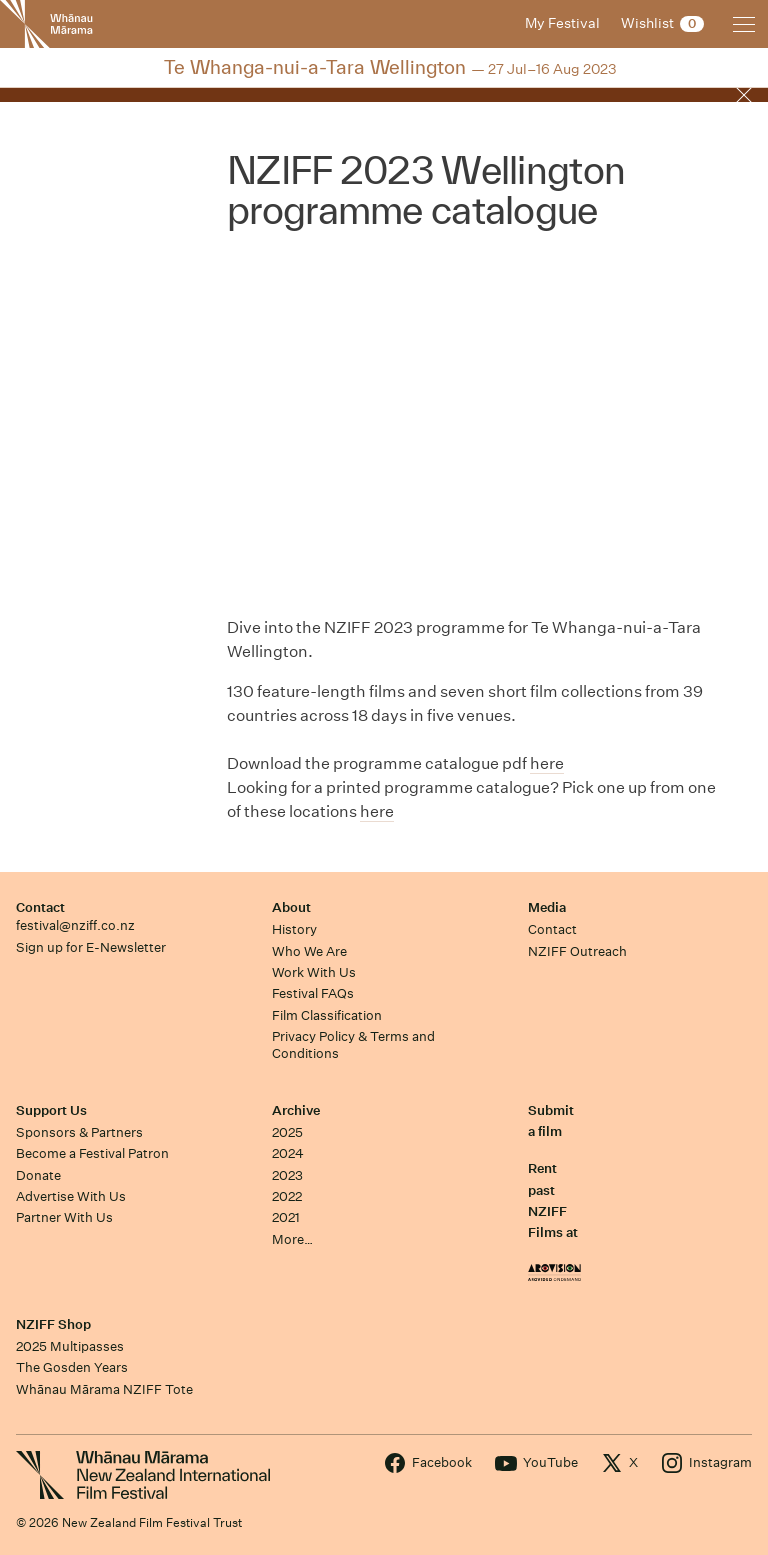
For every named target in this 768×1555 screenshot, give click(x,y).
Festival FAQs (313, 993)
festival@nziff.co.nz (75, 925)
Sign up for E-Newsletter (91, 947)
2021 (286, 1217)
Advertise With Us (71, 1196)
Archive (296, 1110)
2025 (287, 1132)
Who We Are (309, 951)
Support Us (51, 1110)
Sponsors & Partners (79, 1132)
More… (292, 1239)
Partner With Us (64, 1217)
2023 (287, 1175)
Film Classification (327, 1015)
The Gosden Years (72, 1367)
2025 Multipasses (70, 1346)
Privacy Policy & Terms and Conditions (353, 1045)
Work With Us (314, 972)
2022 (287, 1196)
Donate (38, 1175)
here (547, 763)
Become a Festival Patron (92, 1153)
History (294, 929)
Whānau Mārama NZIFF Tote (104, 1389)
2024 (288, 1153)
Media (547, 907)
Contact (40, 907)
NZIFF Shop (53, 1324)
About (291, 907)
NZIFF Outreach (577, 951)
